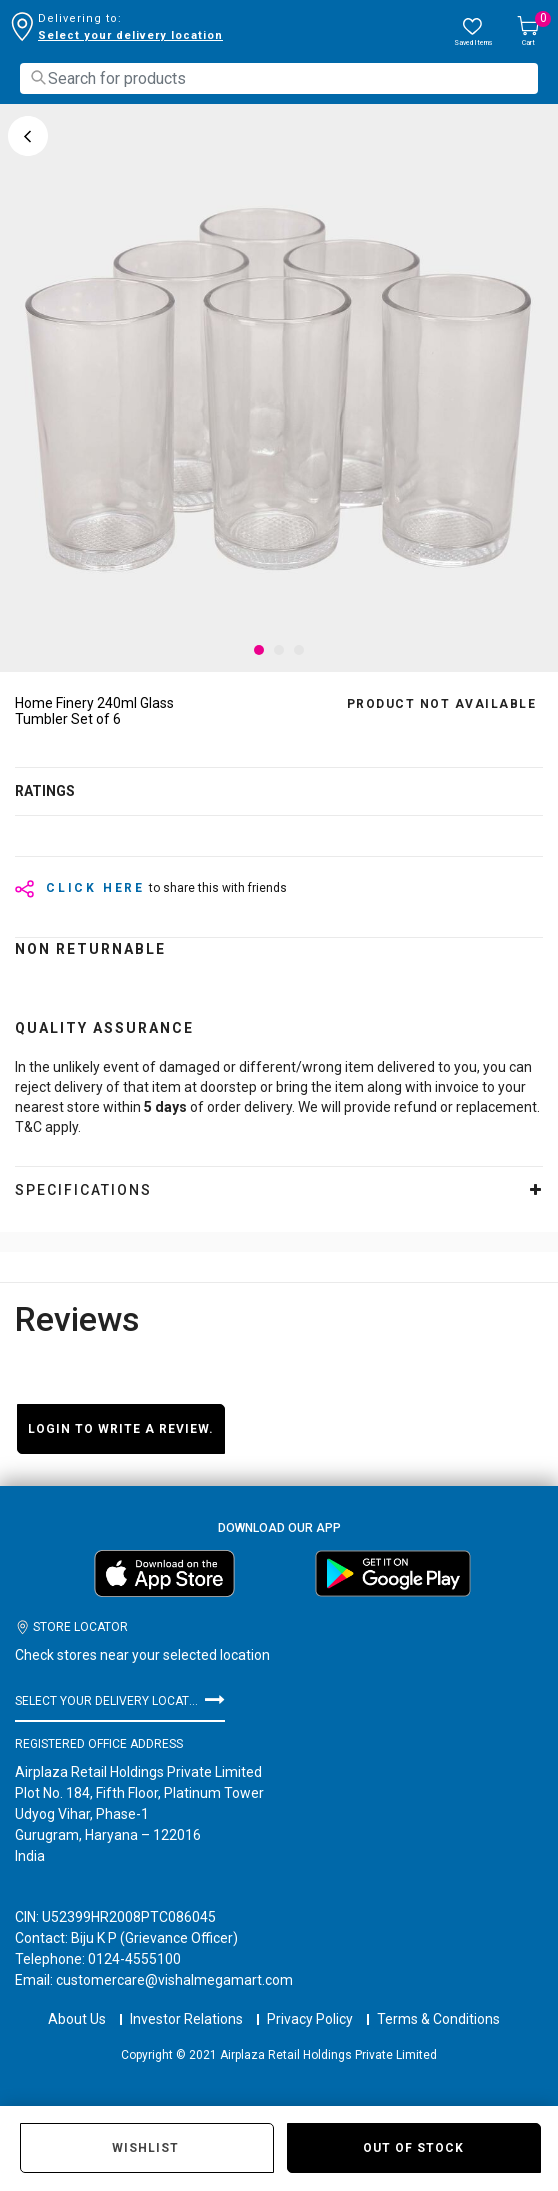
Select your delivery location (130, 35)
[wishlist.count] (473, 32)
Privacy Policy (310, 2001)
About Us (77, 2001)
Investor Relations (186, 2001)
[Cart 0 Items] (528, 32)
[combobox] (279, 78)
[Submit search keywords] (38, 77)
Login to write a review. (121, 1429)
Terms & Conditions (438, 2001)
